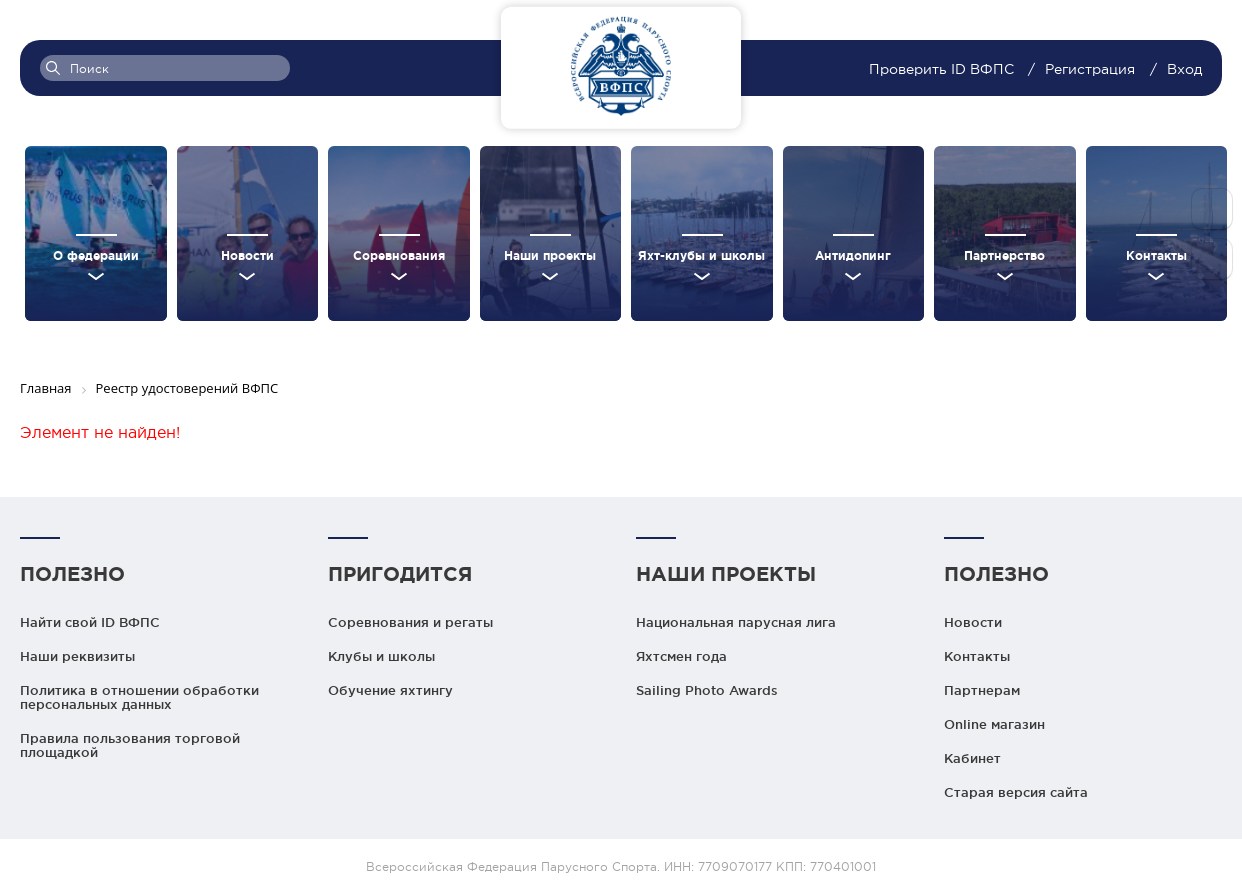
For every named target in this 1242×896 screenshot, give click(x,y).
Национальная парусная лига (736, 622)
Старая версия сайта (1016, 792)
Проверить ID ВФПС (943, 69)
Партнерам (982, 690)
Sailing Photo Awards (707, 690)
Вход (1184, 69)
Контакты (977, 656)
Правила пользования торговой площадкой (130, 745)
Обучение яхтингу (390, 690)
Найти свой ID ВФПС (90, 622)
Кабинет (972, 758)
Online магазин (994, 724)
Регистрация (1090, 69)
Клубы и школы (381, 656)
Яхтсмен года (681, 656)
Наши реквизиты (77, 656)
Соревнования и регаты (410, 622)
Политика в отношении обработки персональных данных (139, 697)
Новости (973, 622)
